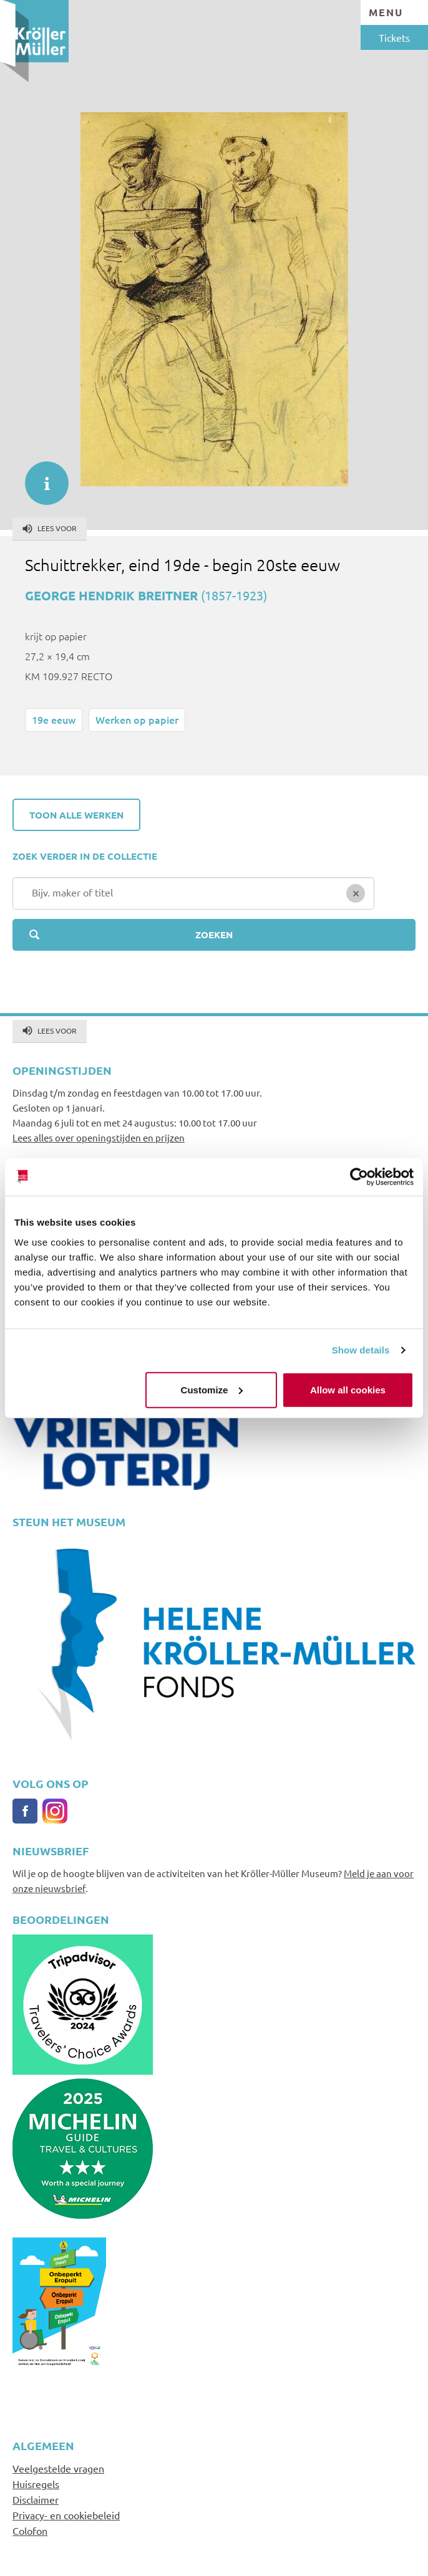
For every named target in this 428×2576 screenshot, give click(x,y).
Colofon (29, 2530)
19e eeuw (53, 719)
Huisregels (35, 2483)
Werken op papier (136, 719)
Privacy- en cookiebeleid (66, 2515)
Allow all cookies (348, 1389)
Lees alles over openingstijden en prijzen (98, 1137)
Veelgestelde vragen (58, 2468)
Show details (361, 1350)
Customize (212, 1389)
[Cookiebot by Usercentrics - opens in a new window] (359, 1177)
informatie (40, 477)
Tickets (394, 37)
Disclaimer (35, 2499)
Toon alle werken (76, 815)
